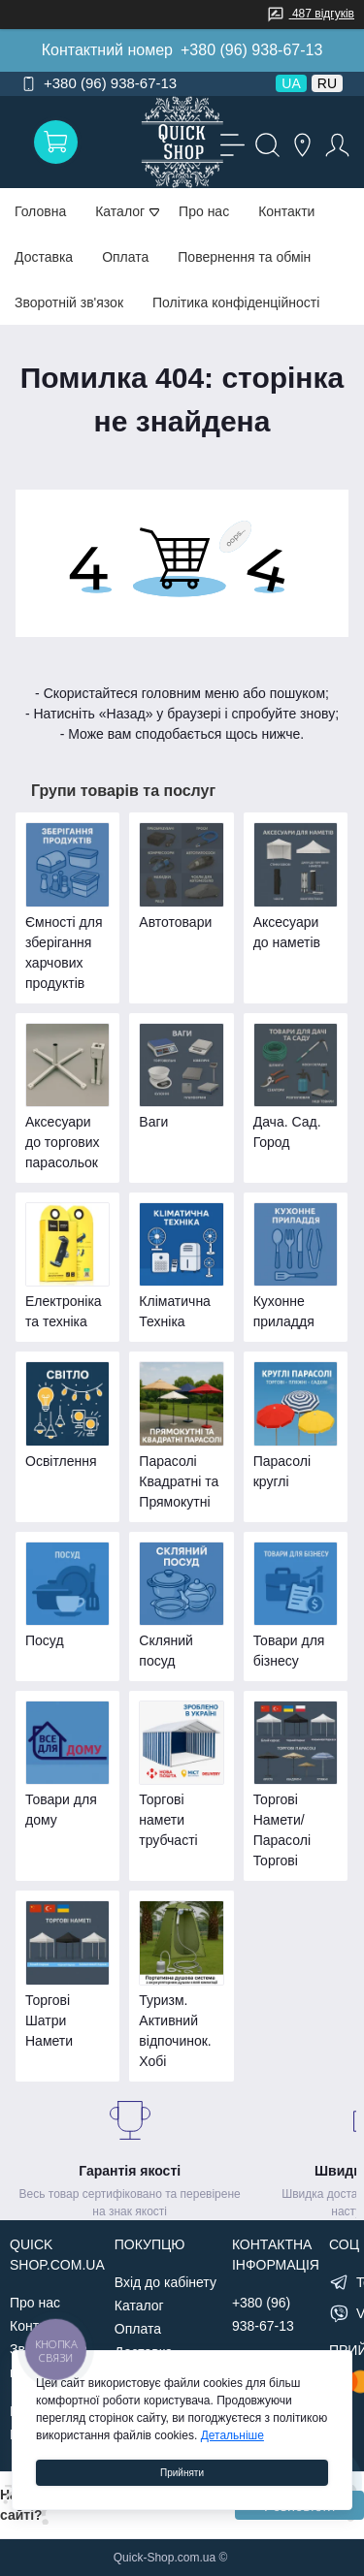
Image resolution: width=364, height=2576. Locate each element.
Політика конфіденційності (235, 302)
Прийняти (182, 2472)
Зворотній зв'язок (69, 302)
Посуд (44, 1640)
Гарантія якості (130, 2170)
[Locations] (300, 142)
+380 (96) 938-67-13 (251, 50)
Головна (40, 211)
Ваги (153, 1121)
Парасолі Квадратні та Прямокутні (178, 1481)
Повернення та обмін (244, 257)
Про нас (204, 211)
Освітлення (61, 1461)
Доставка (44, 257)
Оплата (125, 257)
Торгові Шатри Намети (49, 2020)
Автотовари (175, 922)
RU (327, 83)
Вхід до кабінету (165, 2282)
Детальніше (232, 2435)
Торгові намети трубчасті (168, 1820)
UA (290, 83)
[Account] (335, 142)
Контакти (286, 211)
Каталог (139, 2305)
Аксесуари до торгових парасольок (62, 1142)
